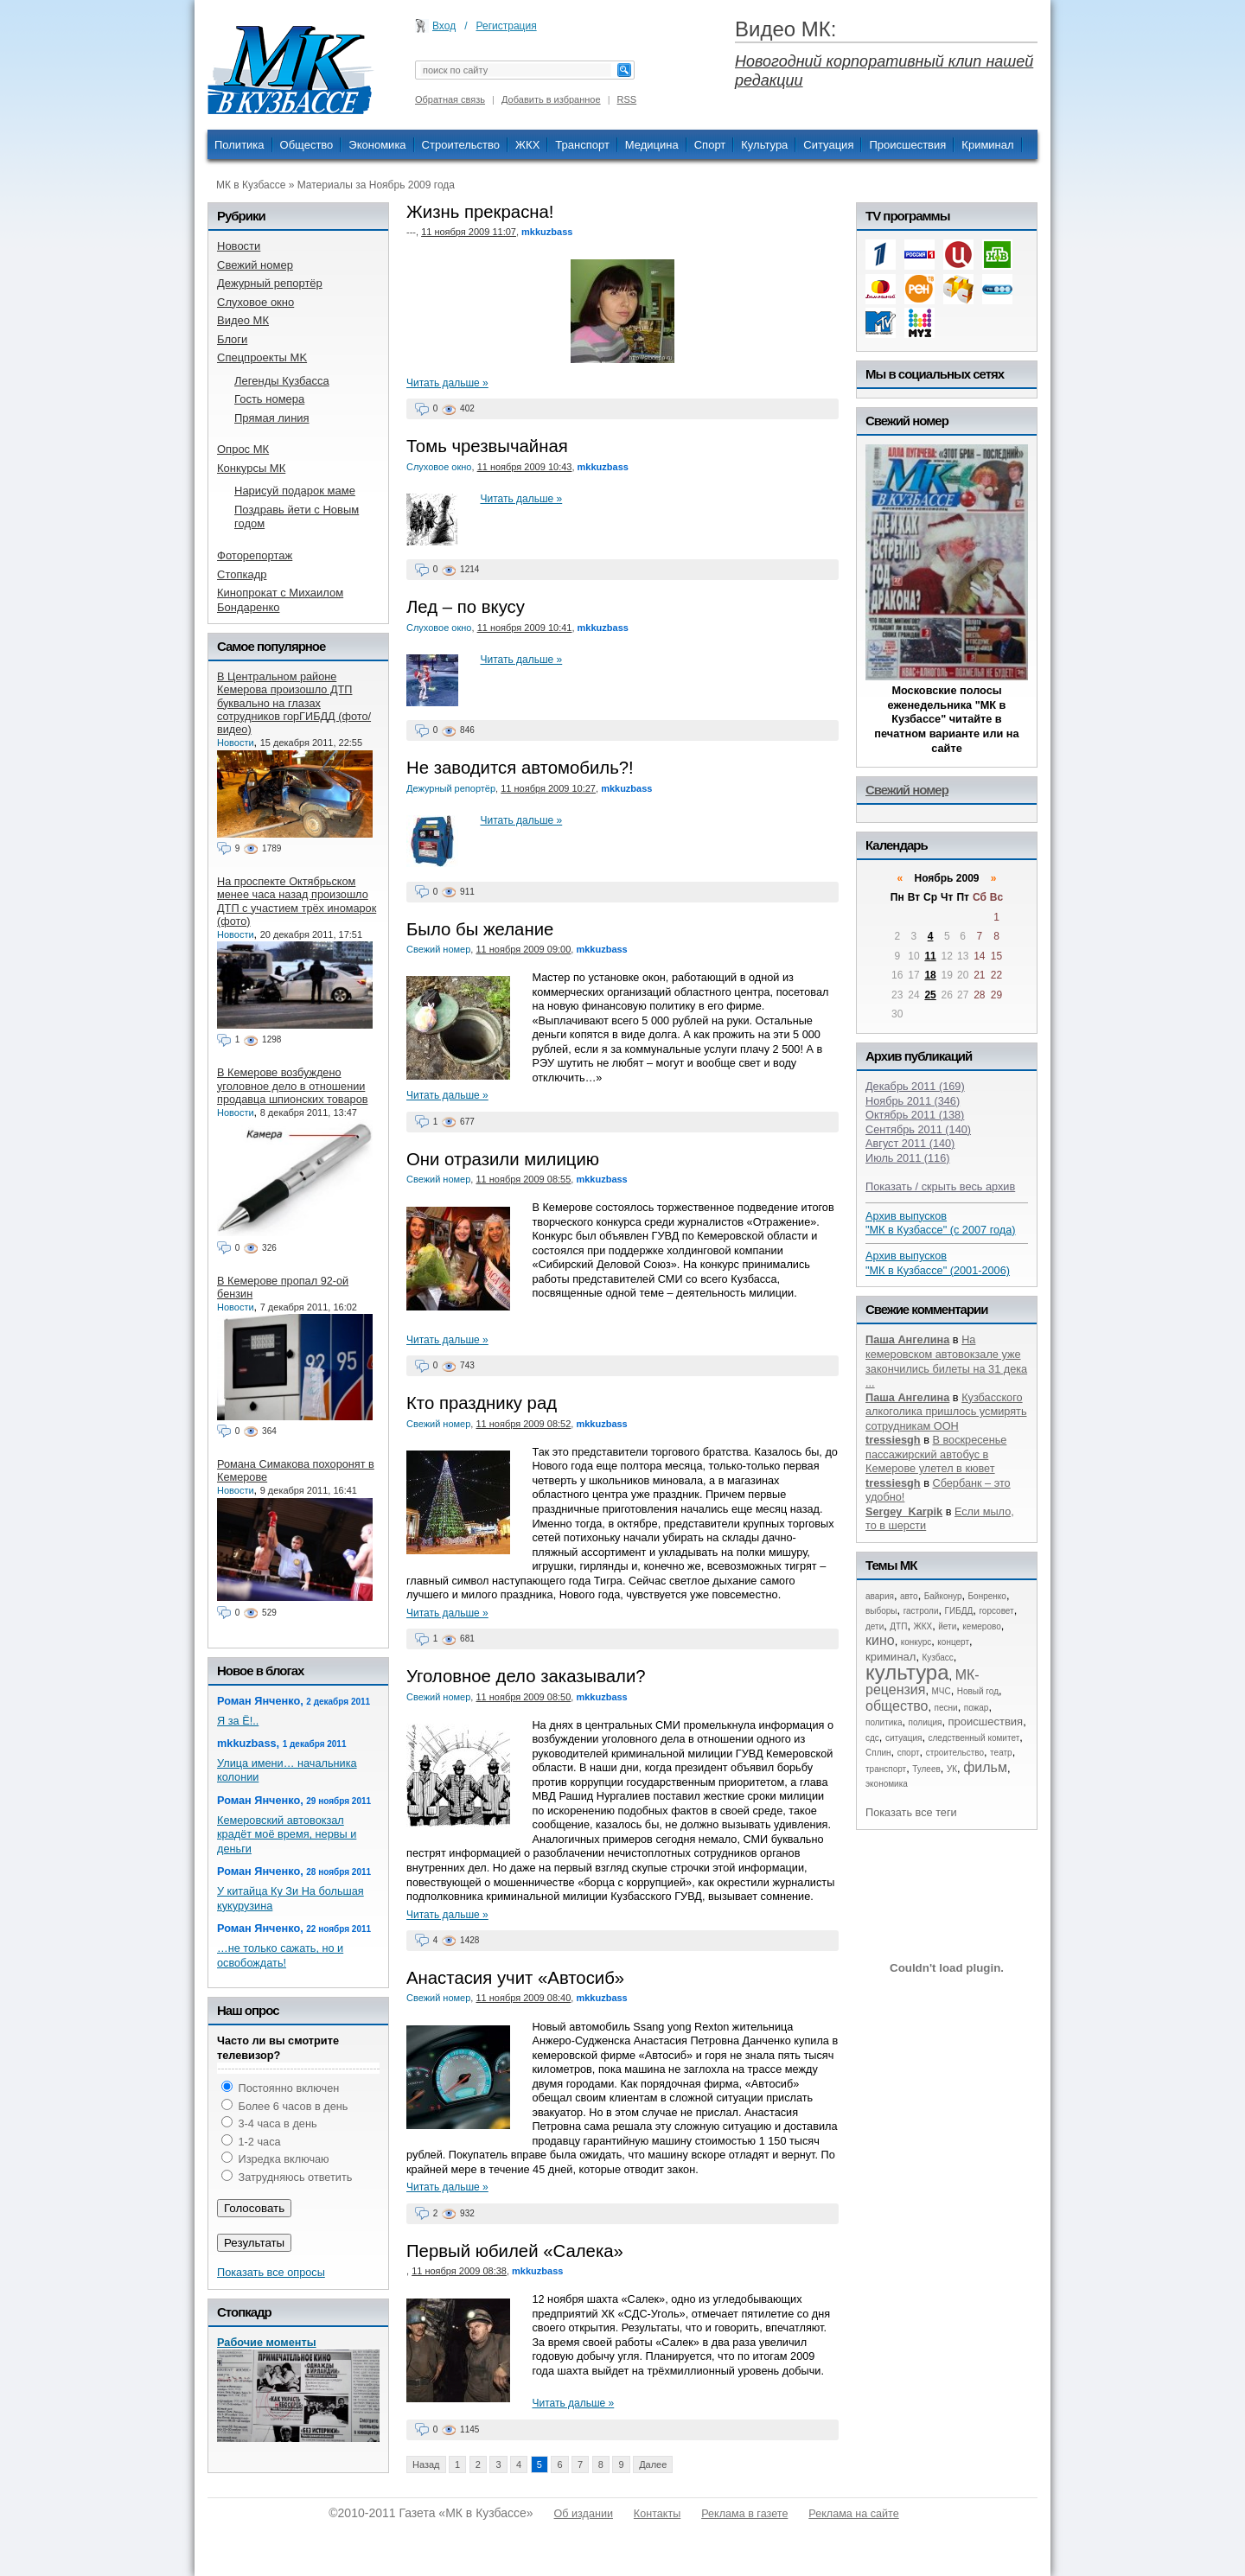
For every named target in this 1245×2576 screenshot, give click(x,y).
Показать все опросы (271, 2272)
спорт (908, 1752)
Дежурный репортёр (450, 788)
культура (907, 1672)
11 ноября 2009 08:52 (523, 1424)
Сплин (878, 1752)
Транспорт (582, 144)
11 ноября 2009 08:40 (523, 1998)
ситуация (903, 1738)
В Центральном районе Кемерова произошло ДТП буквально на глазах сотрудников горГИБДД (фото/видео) (294, 703)
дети (874, 1626)
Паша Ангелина (907, 1339)
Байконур (943, 1596)
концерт (953, 1642)
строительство (955, 1752)
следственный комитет (973, 1738)
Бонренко (987, 1596)
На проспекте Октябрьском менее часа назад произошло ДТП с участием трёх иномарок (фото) (296, 901)
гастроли (921, 1611)
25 (929, 995)
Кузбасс (937, 1657)
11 (929, 956)
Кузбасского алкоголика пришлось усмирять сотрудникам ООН (946, 1411)
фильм (985, 1767)
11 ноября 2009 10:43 (524, 467)
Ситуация (828, 144)
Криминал (987, 144)
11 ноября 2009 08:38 (459, 2271)
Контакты (657, 2514)
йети (947, 1626)
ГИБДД (959, 1611)
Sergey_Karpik (903, 1511)
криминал (890, 1656)
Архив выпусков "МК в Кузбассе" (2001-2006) (937, 1263)
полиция (925, 1722)
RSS (627, 99)
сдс (872, 1738)
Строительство (461, 144)
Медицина (652, 144)
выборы (881, 1611)
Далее (653, 2464)
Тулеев (926, 1769)
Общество (307, 144)
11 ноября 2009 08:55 (523, 1179)
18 (929, 975)
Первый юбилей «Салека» (514, 2250)
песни (946, 1707)
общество (897, 1706)
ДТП (898, 1626)
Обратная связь (450, 99)
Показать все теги (911, 1812)
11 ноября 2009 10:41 (524, 627)
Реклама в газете (744, 2514)
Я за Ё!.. (238, 1720)
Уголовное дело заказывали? (526, 1676)
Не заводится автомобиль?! (520, 767)
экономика (886, 1784)
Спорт (710, 144)
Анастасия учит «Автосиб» (515, 1977)
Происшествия (907, 144)
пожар (976, 1707)
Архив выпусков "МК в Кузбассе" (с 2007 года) (940, 1223)
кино (880, 1640)
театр (1001, 1752)
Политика (239, 144)
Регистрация (506, 26)
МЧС (941, 1691)
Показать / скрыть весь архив (940, 1186)
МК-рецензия (922, 1682)
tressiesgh (893, 1439)
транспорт (885, 1769)
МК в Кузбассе (250, 185)
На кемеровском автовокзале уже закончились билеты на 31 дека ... (946, 1361)
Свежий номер (438, 949)
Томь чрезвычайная (487, 446)
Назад (426, 2464)
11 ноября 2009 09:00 (523, 949)
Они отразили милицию (502, 1159)
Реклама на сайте (853, 2514)
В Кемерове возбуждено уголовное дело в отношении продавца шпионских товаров (292, 1086)
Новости (235, 742)
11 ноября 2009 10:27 (548, 788)
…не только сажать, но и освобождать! (280, 1955)
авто (909, 1596)
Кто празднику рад (481, 1402)
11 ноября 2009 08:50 (523, 1697)
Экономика (376, 144)
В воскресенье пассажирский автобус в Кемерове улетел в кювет (935, 1454)
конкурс (916, 1642)
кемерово (981, 1626)
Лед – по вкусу (465, 606)
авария (879, 1596)
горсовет (996, 1611)
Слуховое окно (439, 467)
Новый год (978, 1691)
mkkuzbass (546, 231)
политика (884, 1722)
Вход (444, 26)
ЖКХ (527, 144)
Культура (764, 144)
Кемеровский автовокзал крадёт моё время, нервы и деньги (286, 1834)
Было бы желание (479, 929)
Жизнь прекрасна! (480, 211)
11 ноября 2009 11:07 (468, 231)
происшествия (986, 1721)
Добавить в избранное (551, 99)
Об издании (583, 2514)
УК (952, 1769)
